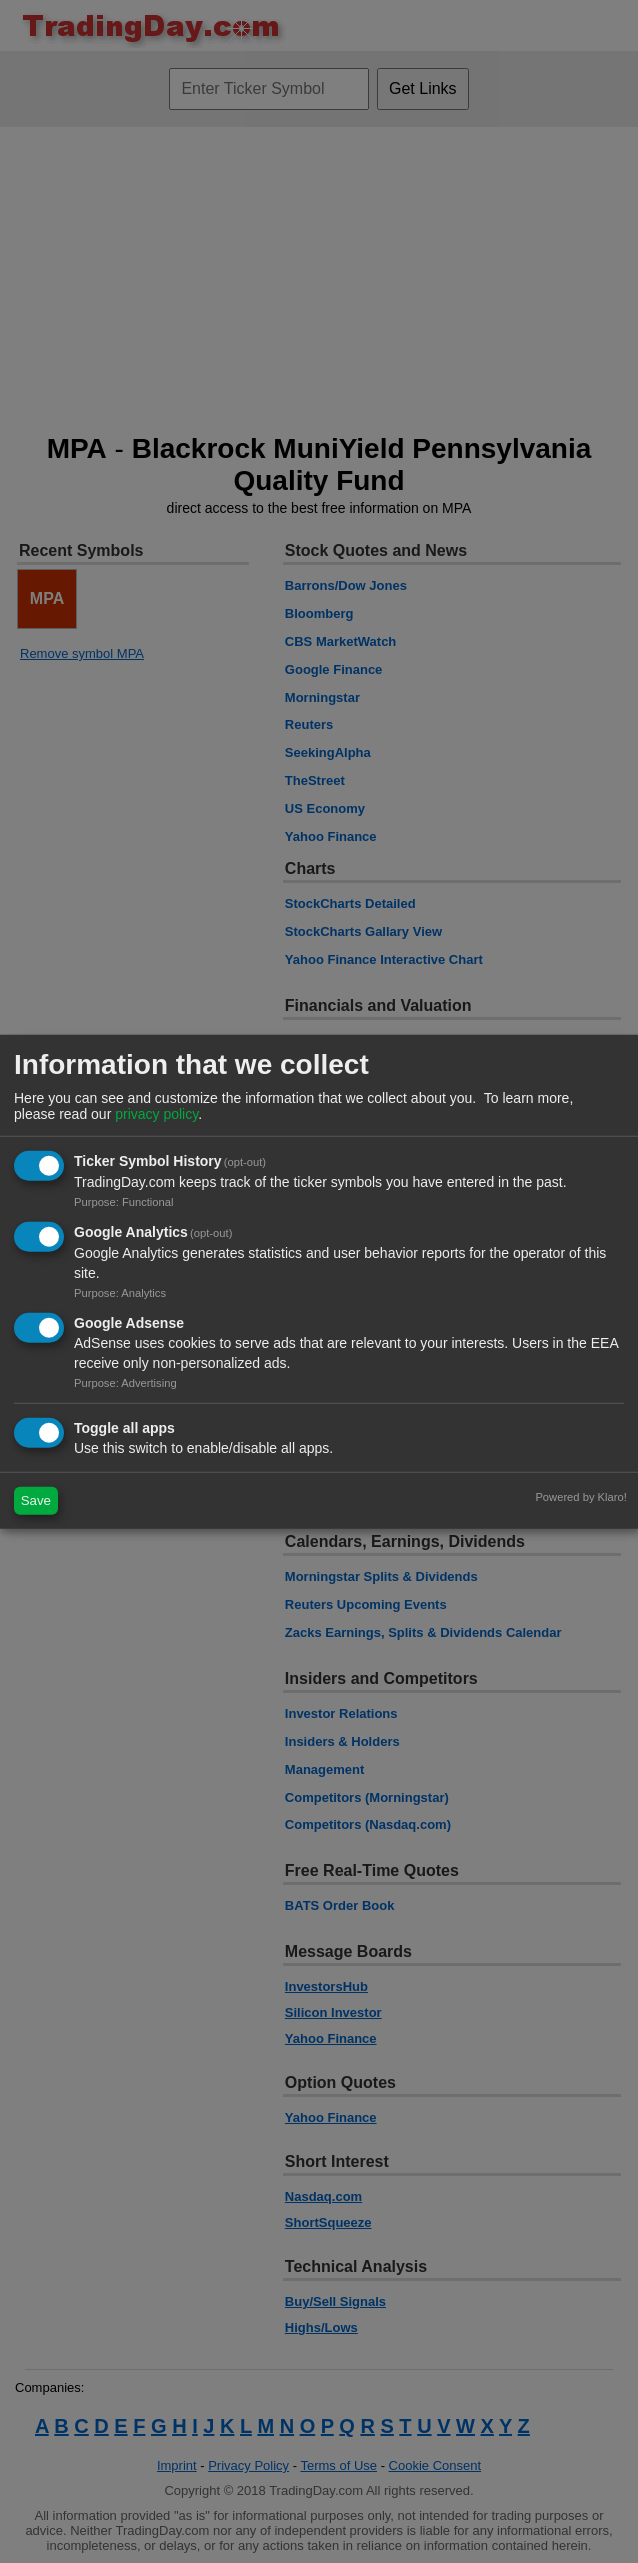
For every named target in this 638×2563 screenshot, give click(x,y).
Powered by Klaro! (580, 1496)
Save (36, 1500)
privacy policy (156, 1114)
